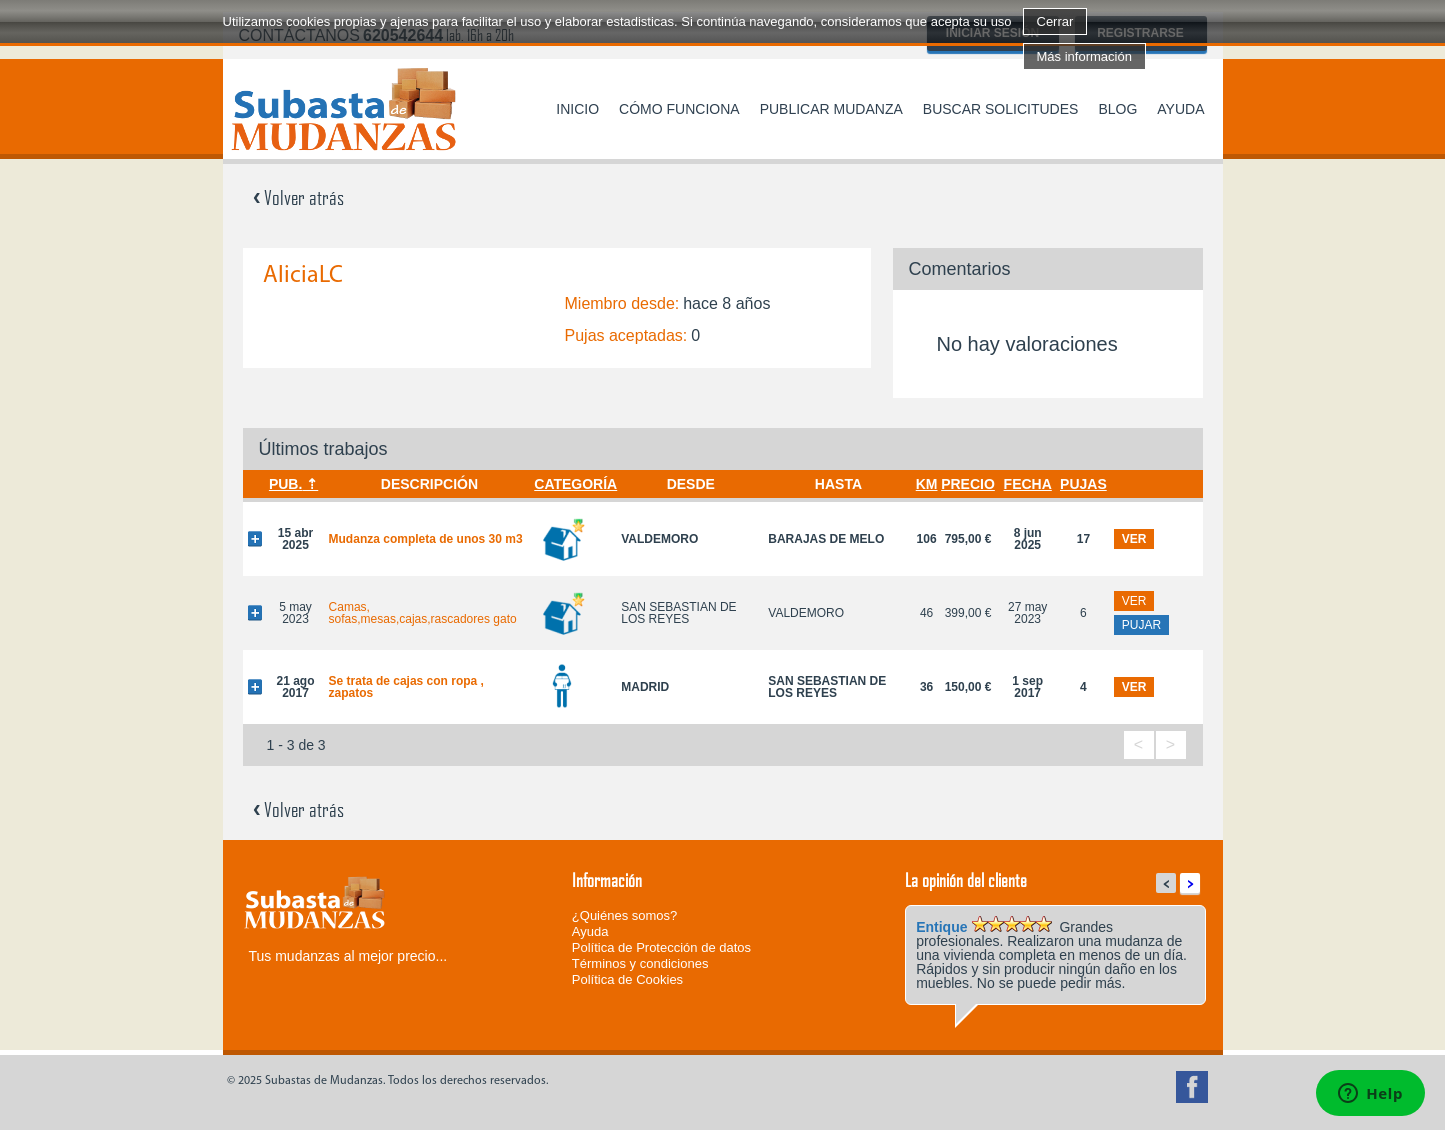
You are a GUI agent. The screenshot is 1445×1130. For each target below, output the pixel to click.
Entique (941, 927)
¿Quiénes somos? (625, 915)
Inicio (577, 109)
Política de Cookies (627, 979)
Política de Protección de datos (661, 947)
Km (927, 484)
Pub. (285, 484)
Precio (968, 484)
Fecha (1028, 484)
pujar (1141, 625)
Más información (1084, 56)
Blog (1117, 109)
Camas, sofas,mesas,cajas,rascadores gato (423, 613)
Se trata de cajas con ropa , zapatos (406, 687)
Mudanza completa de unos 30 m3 (426, 539)
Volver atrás (298, 197)
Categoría (575, 484)
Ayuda (1180, 109)
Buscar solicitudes (1001, 109)
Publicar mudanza (831, 109)
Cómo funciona (679, 109)
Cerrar (1055, 21)
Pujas (1083, 484)
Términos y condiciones (640, 963)
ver (1134, 539)
